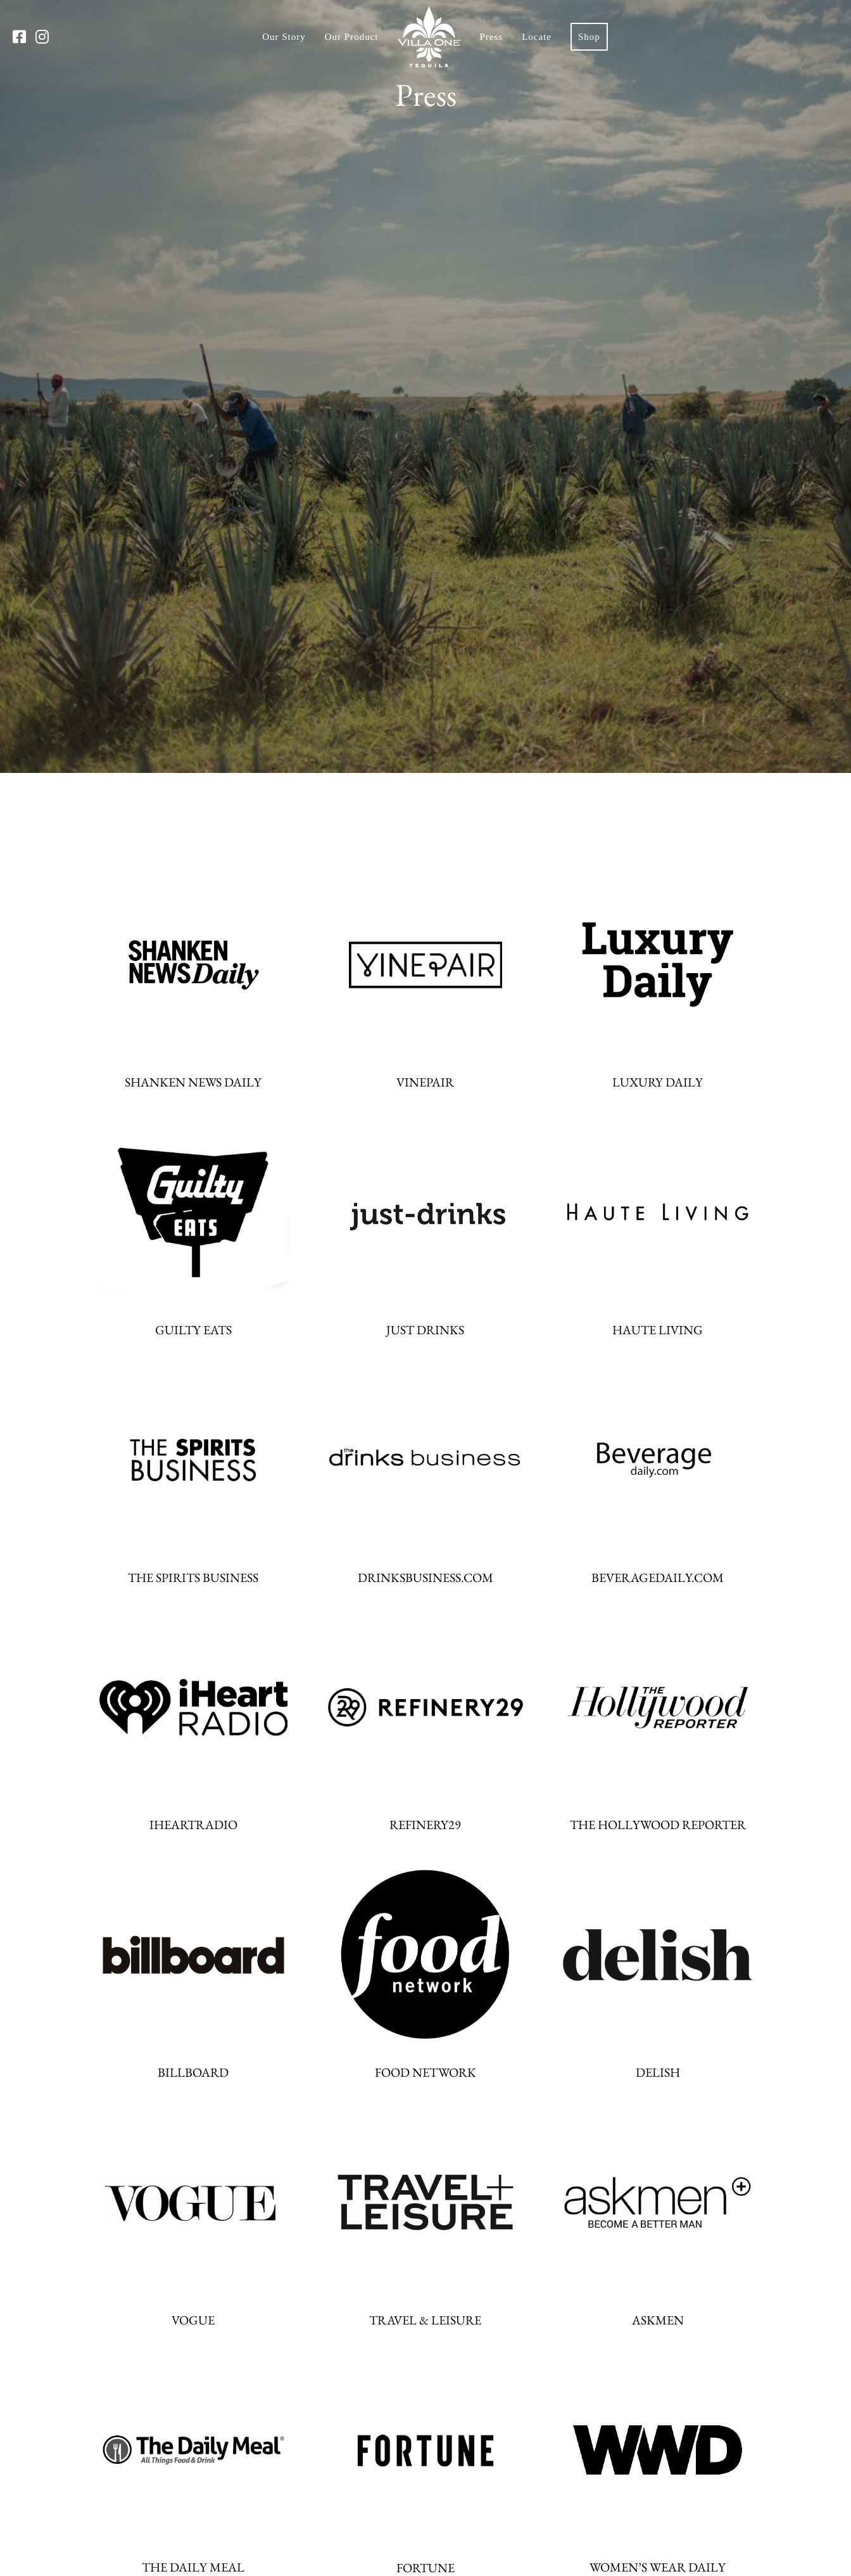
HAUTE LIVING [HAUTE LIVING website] (657, 1330)
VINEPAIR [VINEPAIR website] (425, 1082)
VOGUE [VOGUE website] (193, 2320)
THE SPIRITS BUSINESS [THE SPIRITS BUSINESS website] (193, 1577)
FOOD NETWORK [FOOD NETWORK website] (425, 2072)
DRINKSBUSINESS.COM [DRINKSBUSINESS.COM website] (425, 1577)
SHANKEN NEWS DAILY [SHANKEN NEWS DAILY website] (193, 1082)
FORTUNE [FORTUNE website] (425, 2568)
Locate (537, 37)
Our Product (352, 37)
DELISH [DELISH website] (658, 2072)
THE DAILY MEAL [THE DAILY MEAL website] (193, 2567)
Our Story (284, 37)
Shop (589, 37)
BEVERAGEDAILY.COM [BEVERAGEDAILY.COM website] (657, 1577)
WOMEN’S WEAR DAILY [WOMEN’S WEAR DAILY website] (657, 2567)
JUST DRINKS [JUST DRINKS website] (425, 1330)
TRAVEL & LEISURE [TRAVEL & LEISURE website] (425, 2320)
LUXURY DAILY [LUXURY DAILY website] (657, 1082)
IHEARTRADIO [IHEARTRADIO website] (193, 1824)
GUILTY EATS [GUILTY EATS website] (193, 1330)
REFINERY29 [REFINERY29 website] (425, 1824)
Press (491, 37)
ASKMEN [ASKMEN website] (658, 2320)
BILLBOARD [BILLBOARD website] (193, 2072)
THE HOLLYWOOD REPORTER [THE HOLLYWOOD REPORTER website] (658, 1824)
